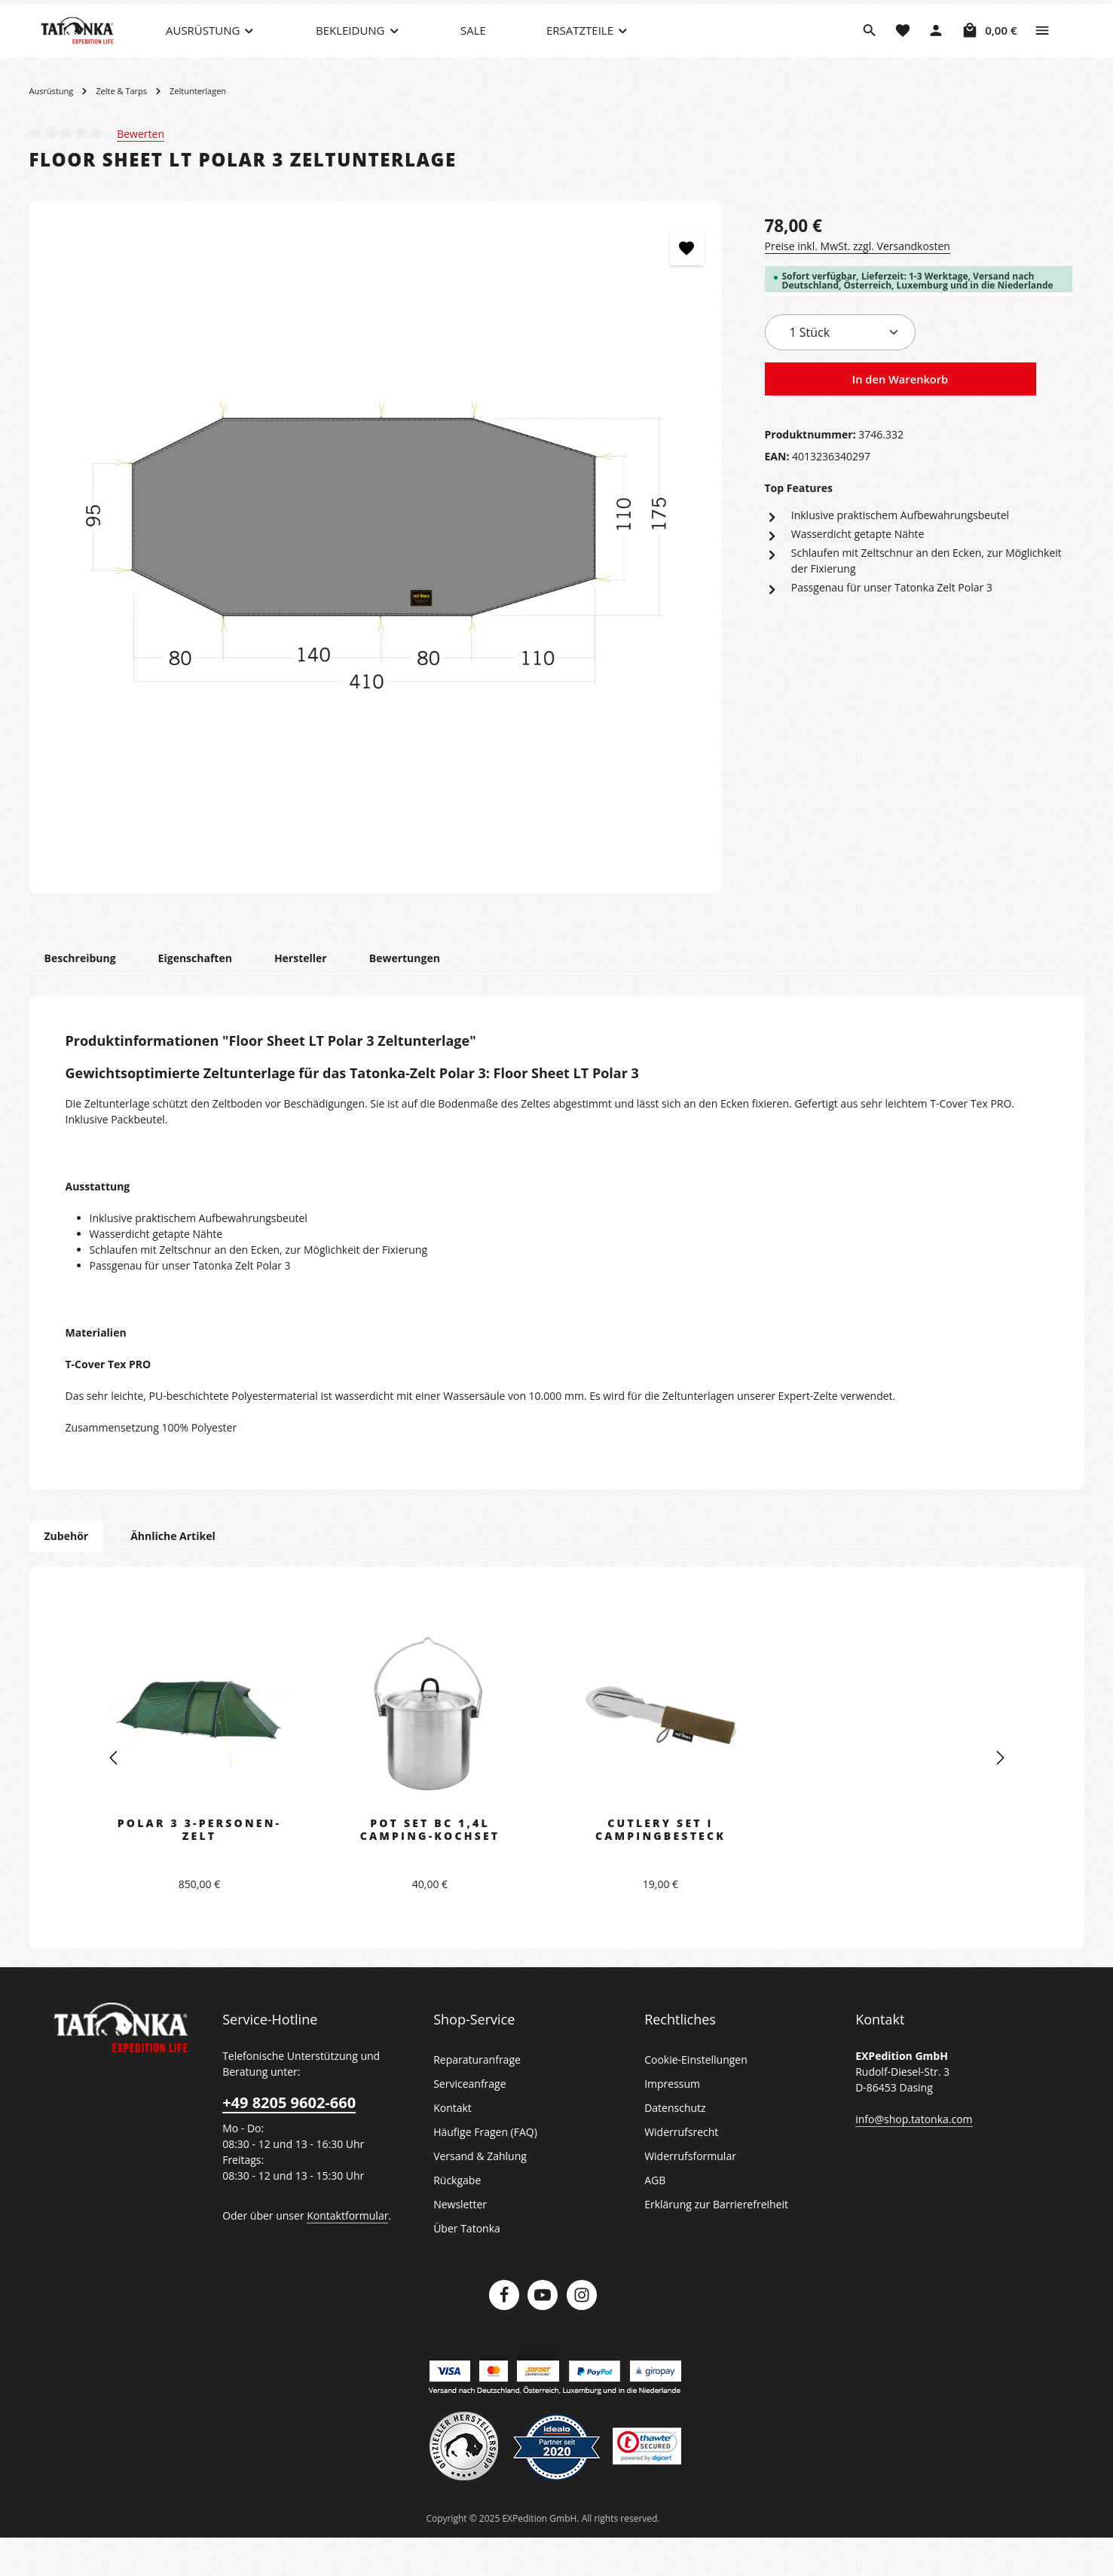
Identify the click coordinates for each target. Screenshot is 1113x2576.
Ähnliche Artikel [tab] (169, 1573)
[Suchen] (870, 49)
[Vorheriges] (114, 1796)
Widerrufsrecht (678, 2170)
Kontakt (451, 2146)
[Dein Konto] (937, 49)
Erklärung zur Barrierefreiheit (711, 2242)
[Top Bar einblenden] (1042, 49)
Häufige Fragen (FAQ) (485, 2170)
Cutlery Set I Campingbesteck (661, 1867)
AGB (655, 2218)
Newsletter (458, 2242)
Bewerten (140, 171)
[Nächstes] (999, 1796)
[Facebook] (504, 2333)
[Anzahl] (840, 370)
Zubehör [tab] (65, 1573)
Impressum (670, 2122)
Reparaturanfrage (474, 2098)
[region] (376, 585)
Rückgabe (457, 2218)
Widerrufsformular (686, 2194)
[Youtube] (542, 2333)
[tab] (79, 995)
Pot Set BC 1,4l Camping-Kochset (429, 1867)
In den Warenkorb (899, 417)
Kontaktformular (339, 2253)
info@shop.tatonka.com (910, 2156)
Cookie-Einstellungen (694, 2098)
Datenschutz (673, 2146)
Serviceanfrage (468, 2122)
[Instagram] (582, 2333)
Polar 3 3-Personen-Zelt (199, 1867)
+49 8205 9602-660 (287, 2140)
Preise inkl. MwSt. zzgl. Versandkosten (855, 283)
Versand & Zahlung (478, 2194)
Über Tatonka (464, 2266)
